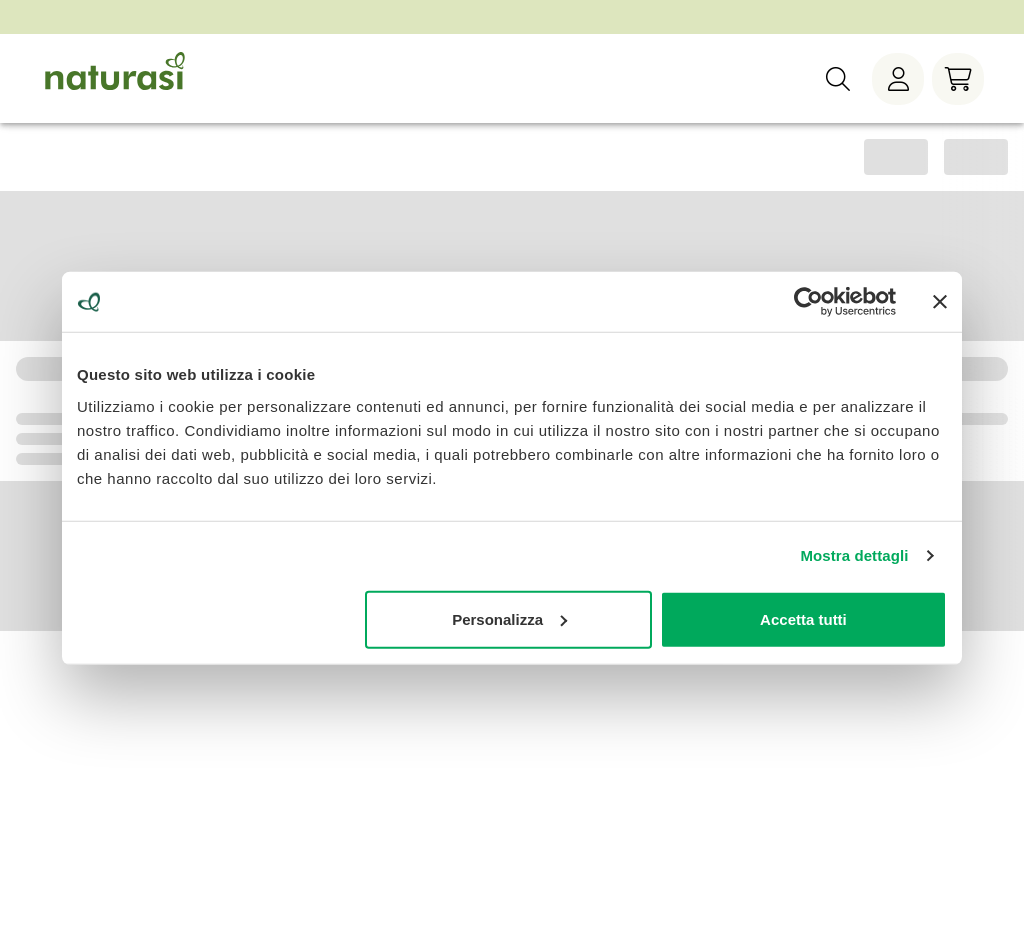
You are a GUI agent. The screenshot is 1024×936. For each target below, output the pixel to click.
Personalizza (509, 618)
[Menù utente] (898, 79)
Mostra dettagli (854, 555)
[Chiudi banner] (940, 302)
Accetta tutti (803, 618)
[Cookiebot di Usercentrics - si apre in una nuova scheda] (808, 302)
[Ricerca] (838, 79)
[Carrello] (958, 79)
